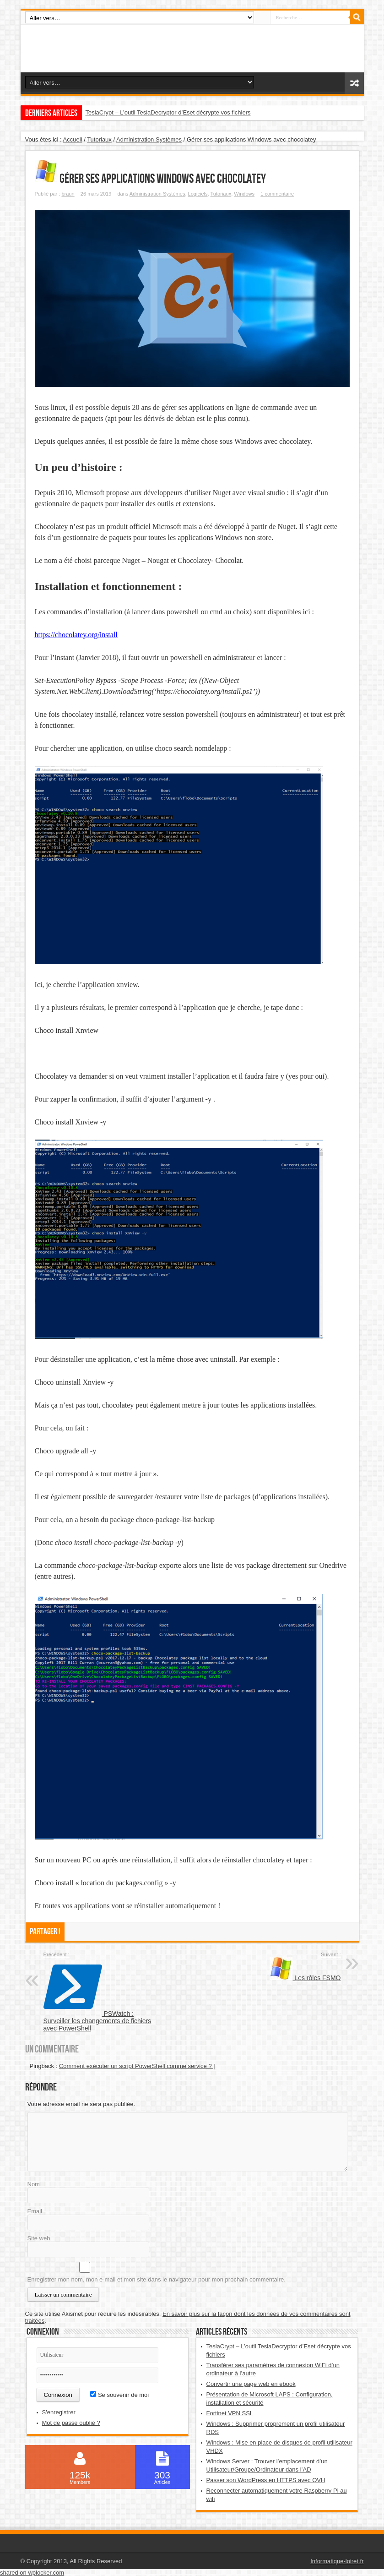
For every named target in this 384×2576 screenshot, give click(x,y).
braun (67, 193)
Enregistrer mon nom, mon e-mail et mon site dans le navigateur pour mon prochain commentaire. (156, 2279)
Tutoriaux (99, 139)
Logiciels (198, 193)
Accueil (72, 139)
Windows (244, 193)
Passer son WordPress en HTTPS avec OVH (265, 2480)
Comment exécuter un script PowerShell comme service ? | (137, 2066)
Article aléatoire (354, 83)
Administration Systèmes (149, 139)
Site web (38, 2238)
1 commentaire (277, 193)
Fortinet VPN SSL (230, 2413)
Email (35, 2211)
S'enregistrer (59, 2412)
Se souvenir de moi (119, 2394)
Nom (33, 2184)
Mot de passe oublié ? (71, 2422)
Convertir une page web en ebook (251, 2383)
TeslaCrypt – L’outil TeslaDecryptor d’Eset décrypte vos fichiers (168, 112)
